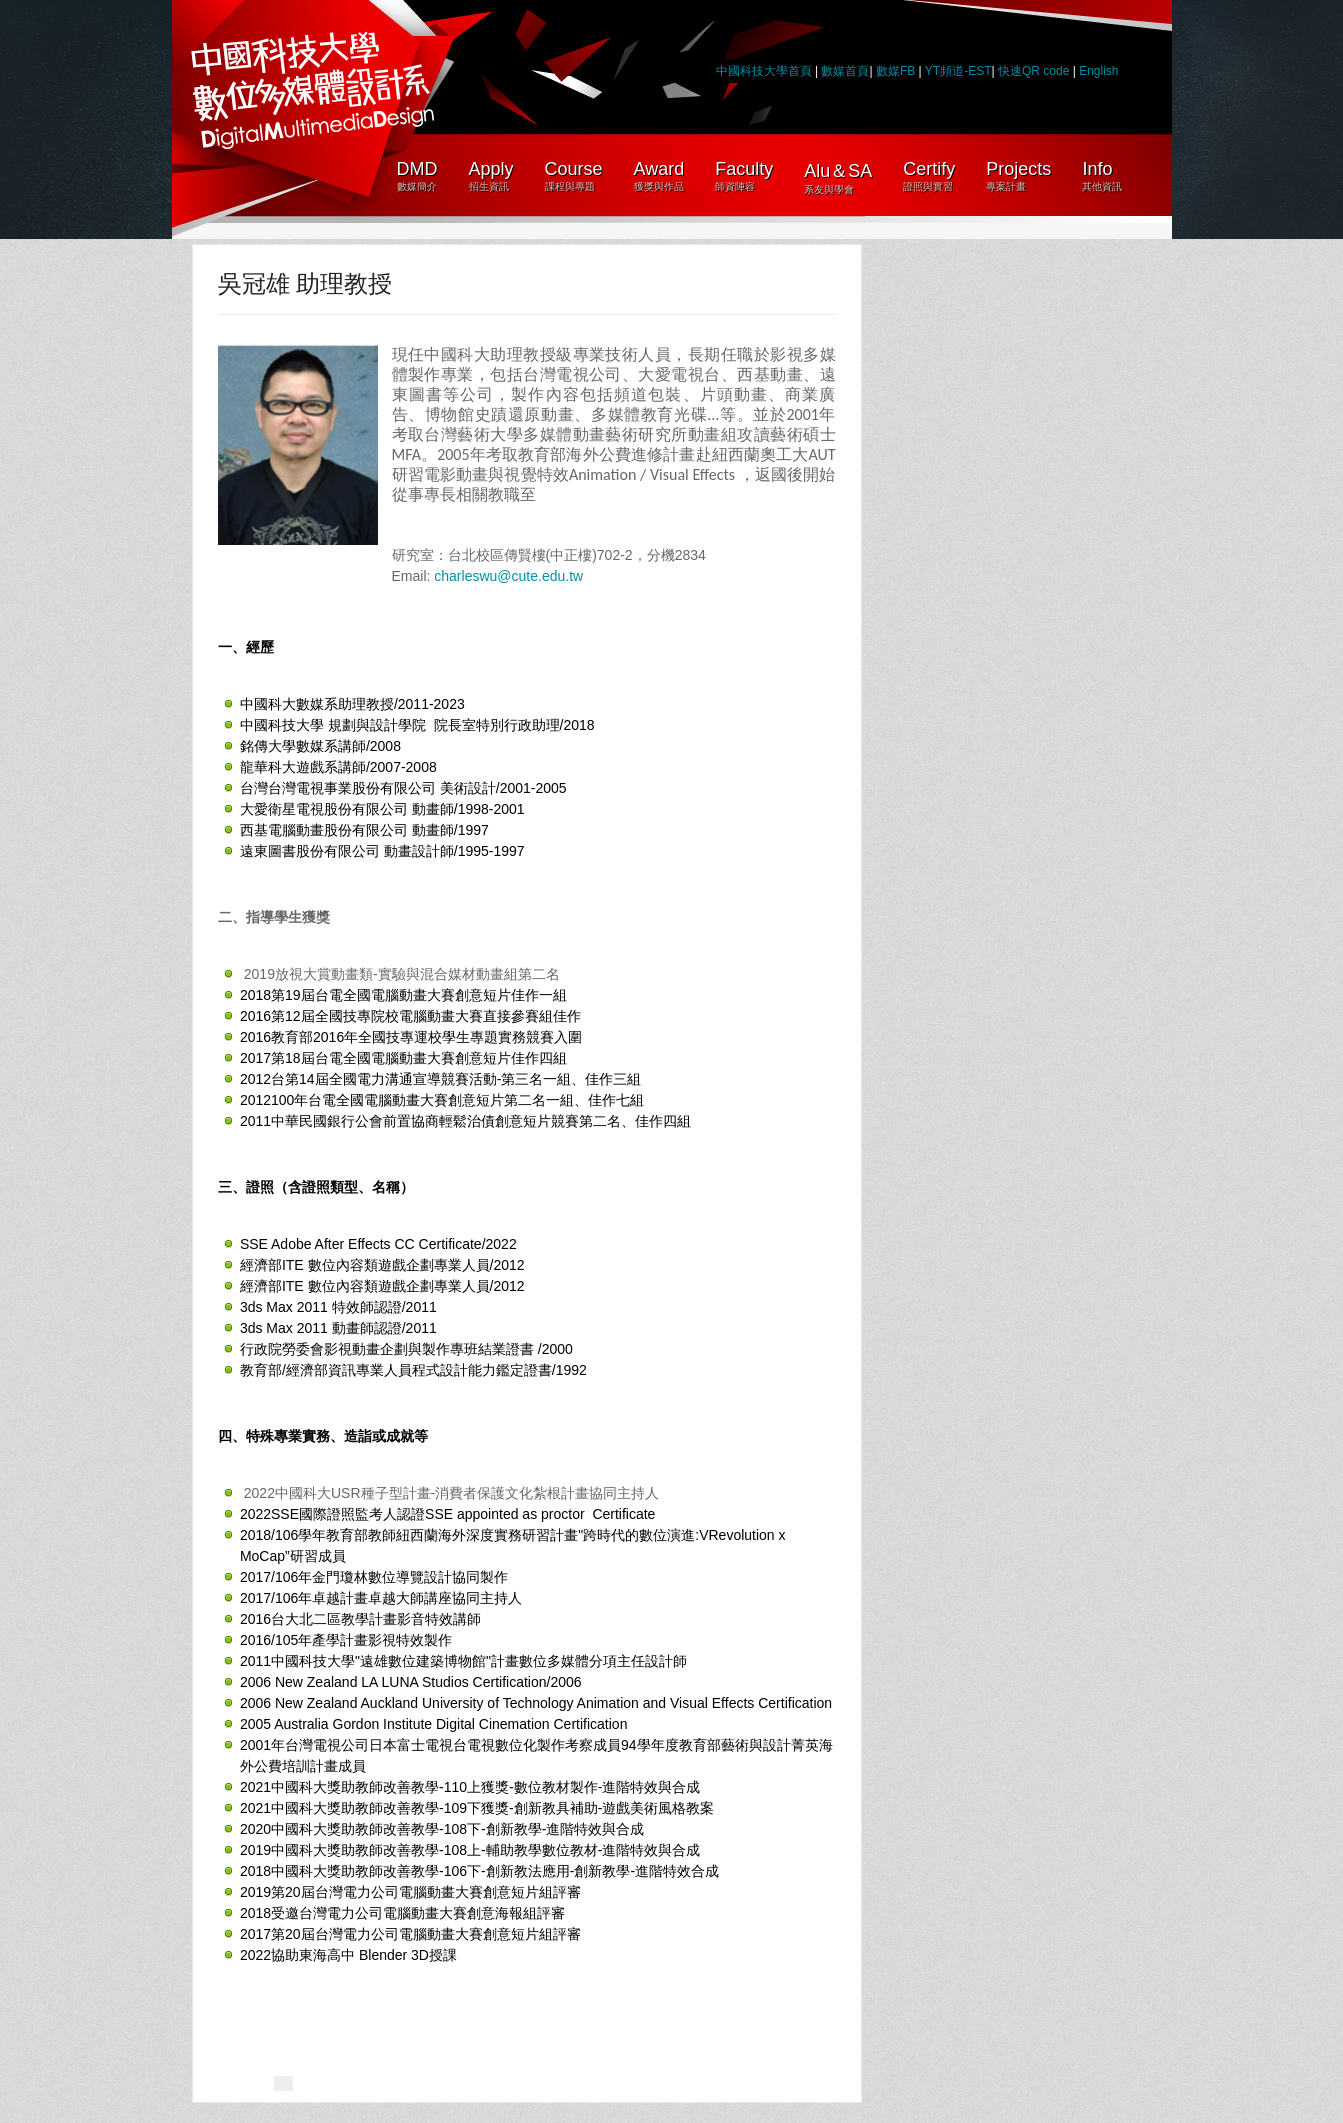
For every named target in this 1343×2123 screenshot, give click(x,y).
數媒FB (895, 71)
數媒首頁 (845, 71)
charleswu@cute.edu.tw (508, 576)
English (1098, 71)
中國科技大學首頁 (764, 71)
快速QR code (1035, 71)
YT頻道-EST (958, 71)
